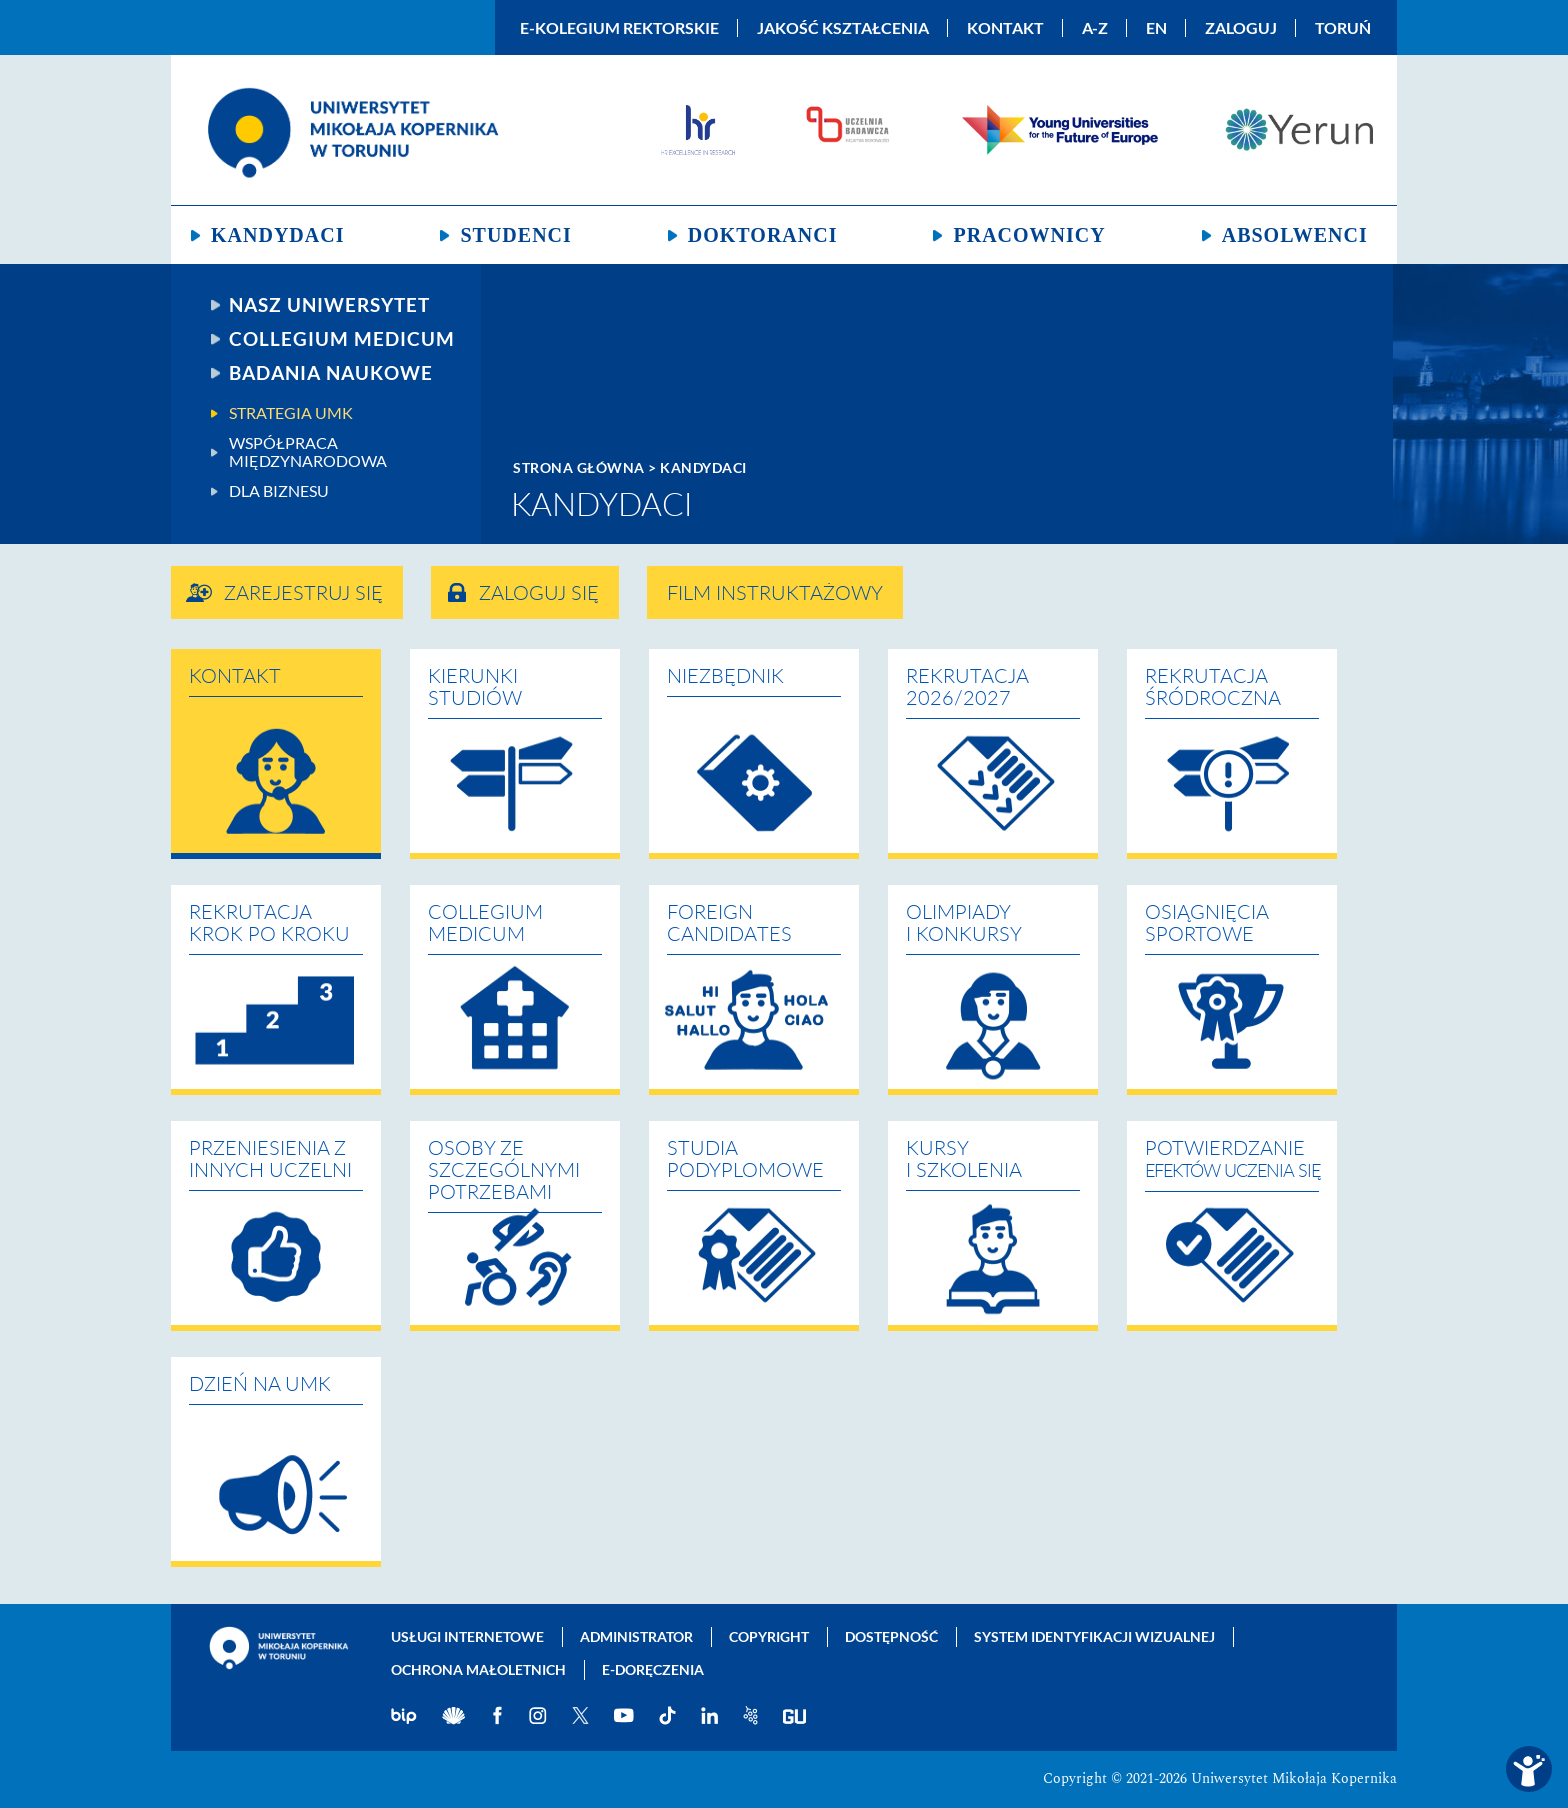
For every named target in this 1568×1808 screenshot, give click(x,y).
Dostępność (891, 1636)
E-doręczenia (653, 1669)
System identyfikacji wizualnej (1094, 1636)
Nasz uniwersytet (329, 305)
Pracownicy (1029, 235)
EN (1156, 28)
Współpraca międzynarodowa (308, 452)
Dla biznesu (279, 491)
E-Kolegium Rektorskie (619, 28)
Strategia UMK (291, 413)
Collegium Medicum (342, 339)
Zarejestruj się (303, 594)
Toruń (1343, 28)
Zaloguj (1241, 28)
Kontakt (1005, 28)
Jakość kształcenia (843, 28)
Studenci (515, 235)
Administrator (636, 1636)
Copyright (769, 1636)
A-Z (1095, 28)
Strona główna (579, 467)
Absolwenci (1295, 235)
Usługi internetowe (467, 1636)
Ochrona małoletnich (478, 1669)
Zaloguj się (539, 594)
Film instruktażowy (775, 594)
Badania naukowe (331, 373)
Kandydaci (277, 235)
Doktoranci (763, 235)
